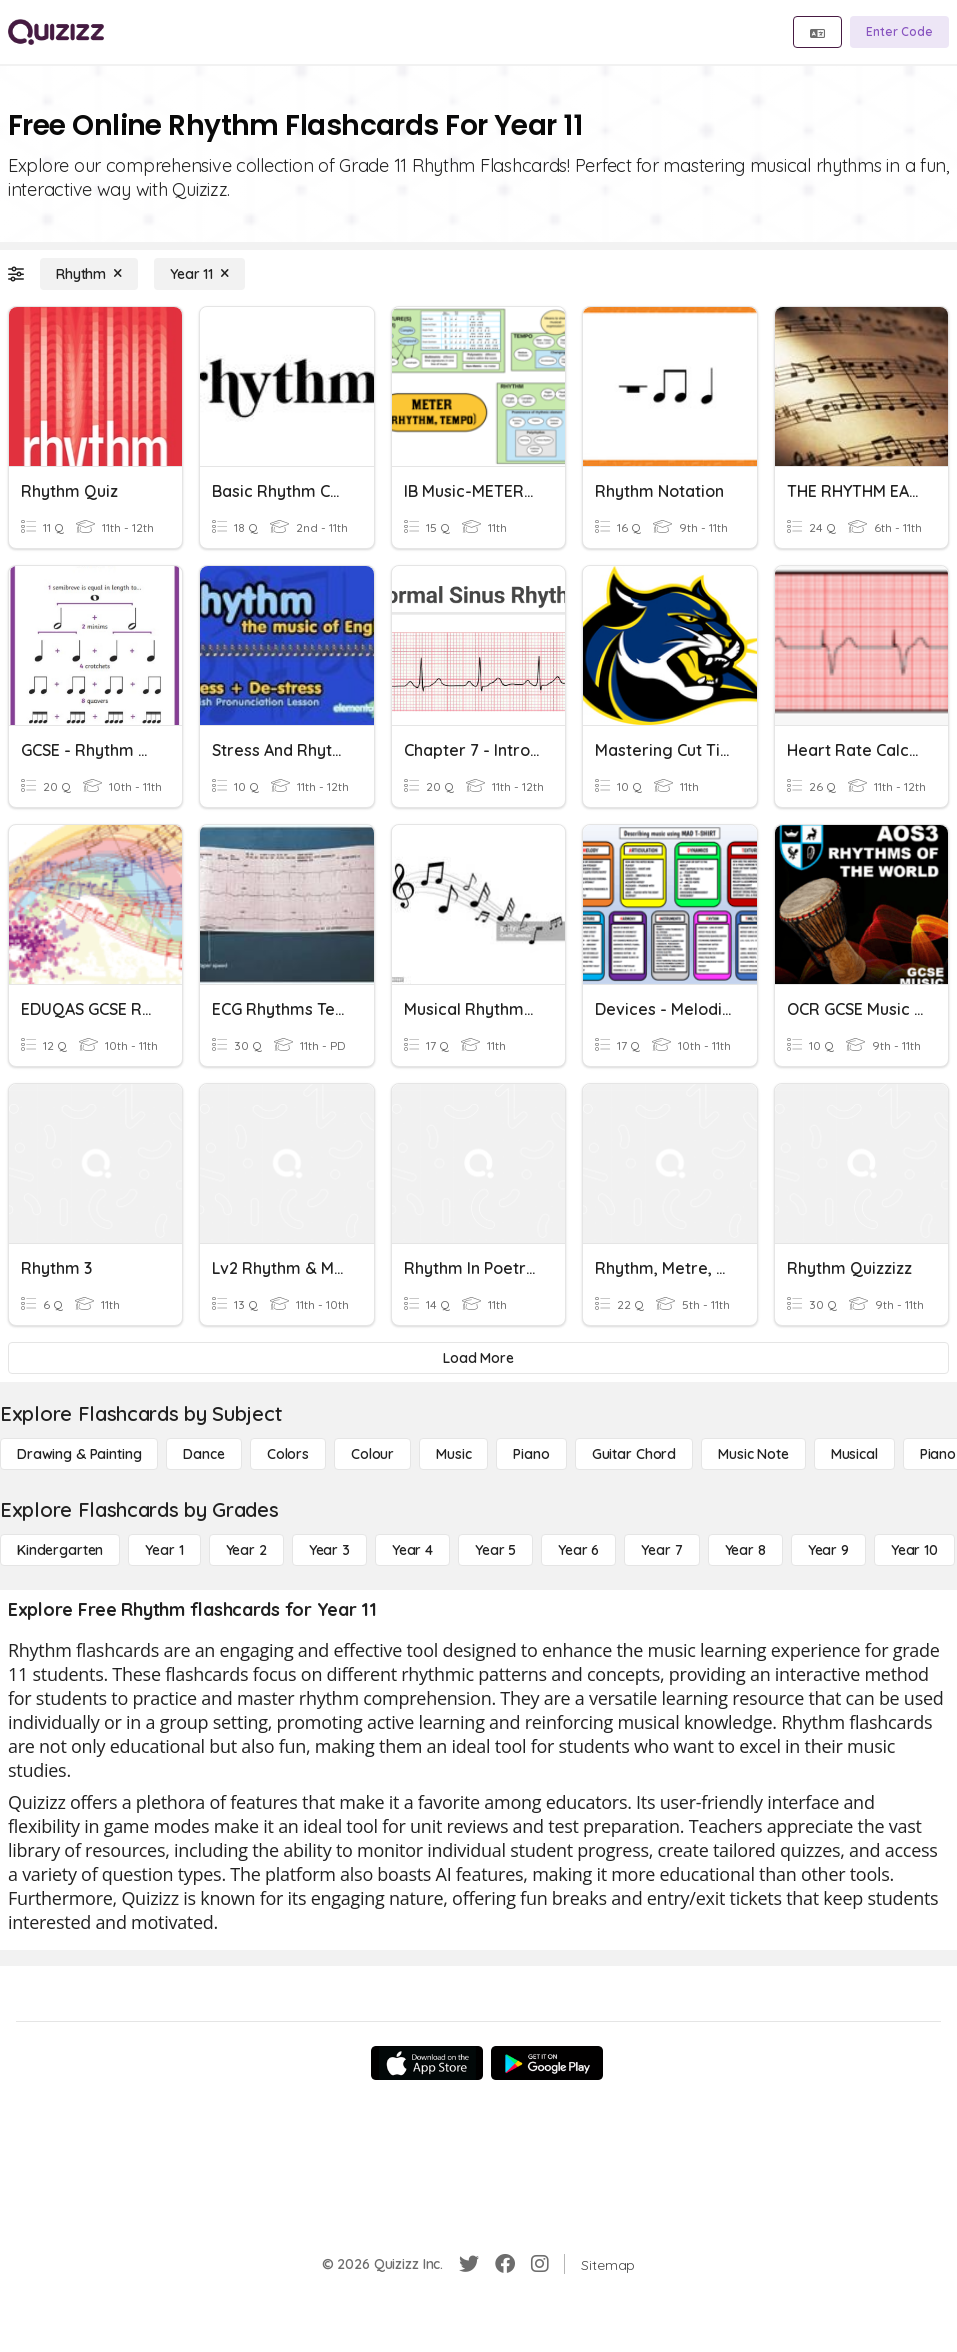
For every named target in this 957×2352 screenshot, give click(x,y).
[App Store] (427, 2063)
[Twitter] (469, 2264)
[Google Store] (547, 2063)
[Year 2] (246, 1550)
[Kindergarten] (60, 1550)
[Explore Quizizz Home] (56, 32)
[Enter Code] (899, 32)
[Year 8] (745, 1550)
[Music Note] (753, 1454)
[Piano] (531, 1454)
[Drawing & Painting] (79, 1454)
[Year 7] (661, 1550)
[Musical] (854, 1454)
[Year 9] (828, 1550)
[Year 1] (164, 1550)
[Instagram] (540, 2264)
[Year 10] (914, 1550)
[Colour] (372, 1454)
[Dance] (203, 1454)
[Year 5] (495, 1550)
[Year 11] (199, 274)
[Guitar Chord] (634, 1454)
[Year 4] (412, 1550)
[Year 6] (578, 1550)
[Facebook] (505, 2264)
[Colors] (288, 1454)
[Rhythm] (89, 274)
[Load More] (478, 1358)
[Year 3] (329, 1550)
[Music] (453, 1454)
